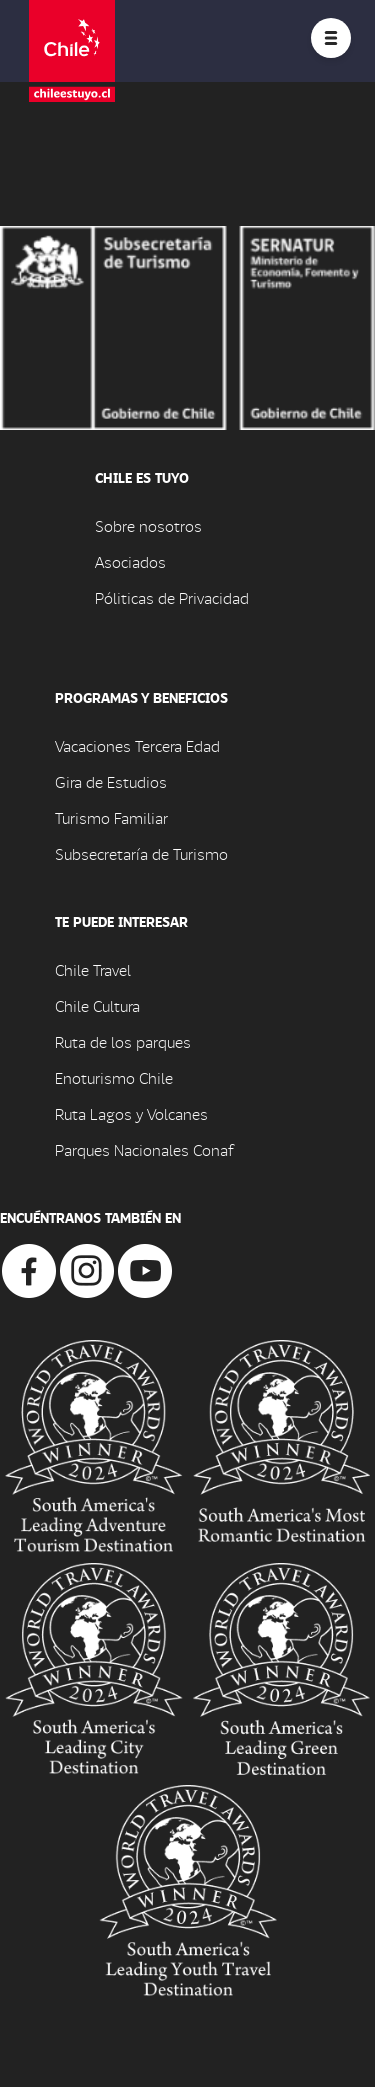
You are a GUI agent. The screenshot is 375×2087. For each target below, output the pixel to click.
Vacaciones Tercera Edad (137, 745)
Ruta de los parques (123, 1041)
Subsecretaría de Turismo (141, 853)
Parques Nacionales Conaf (144, 1149)
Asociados (130, 561)
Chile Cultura (97, 1005)
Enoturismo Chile (114, 1077)
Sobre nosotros (148, 525)
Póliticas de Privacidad (172, 597)
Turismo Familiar (111, 817)
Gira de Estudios (111, 781)
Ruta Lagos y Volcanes (131, 1113)
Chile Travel (93, 969)
